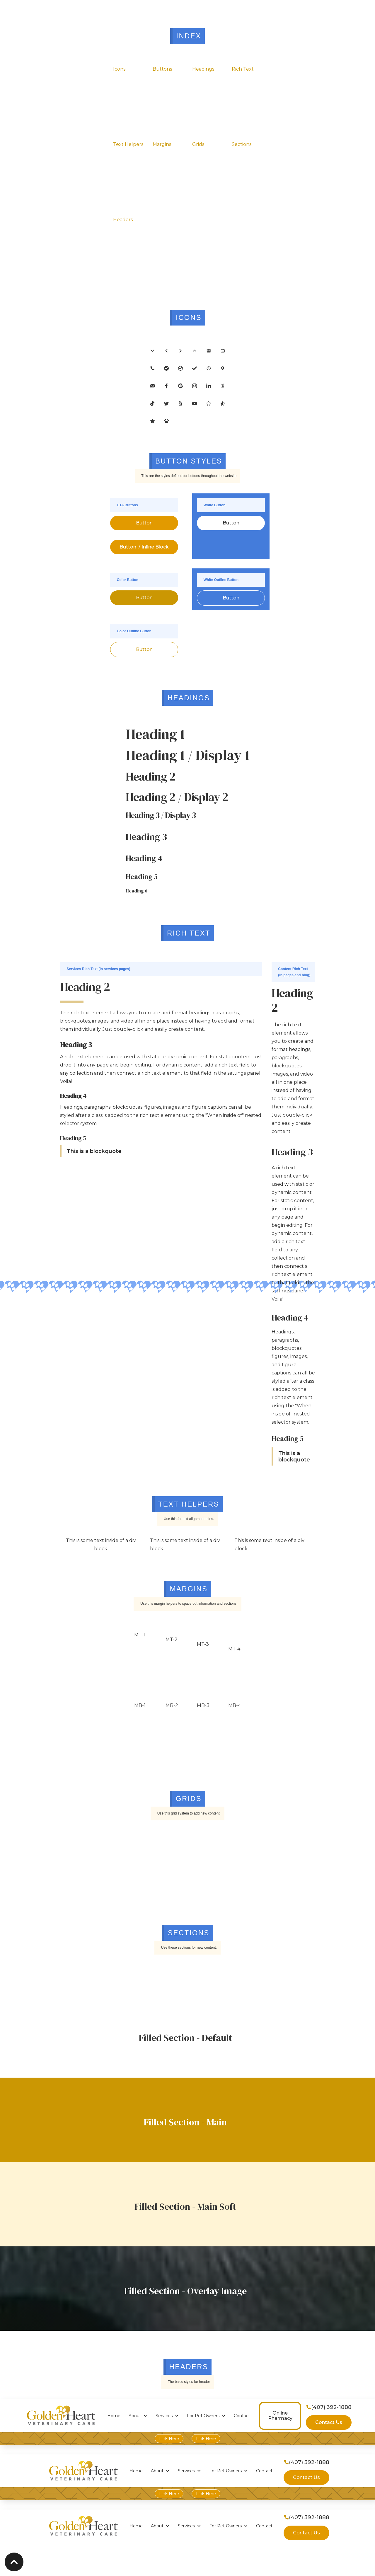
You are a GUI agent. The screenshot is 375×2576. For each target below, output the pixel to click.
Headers (123, 219)
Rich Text (243, 69)
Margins (162, 144)
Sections (241, 144)
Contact (242, 2415)
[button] (138, 2416)
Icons (119, 69)
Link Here (169, 2438)
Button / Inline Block (144, 547)
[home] (60, 2415)
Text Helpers (128, 144)
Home (113, 2415)
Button (144, 523)
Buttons (162, 69)
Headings (203, 69)
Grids (198, 144)
